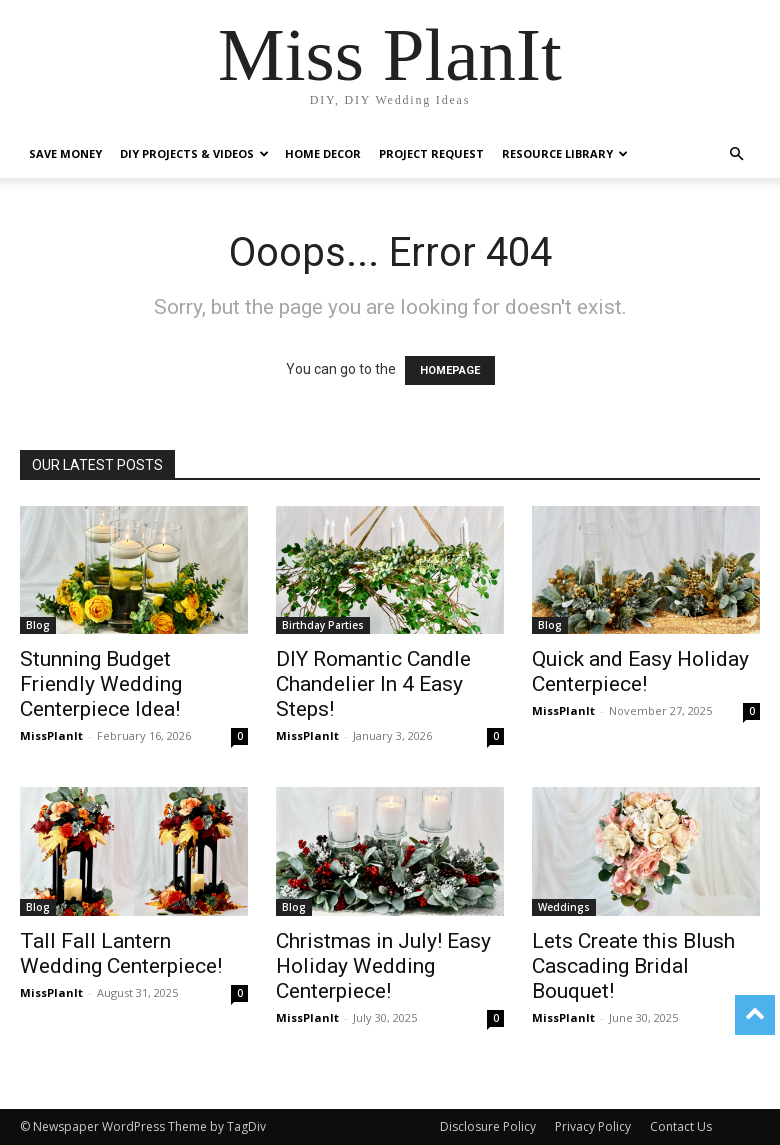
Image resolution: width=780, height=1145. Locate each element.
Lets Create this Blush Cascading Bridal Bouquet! (633, 966)
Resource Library (565, 153)
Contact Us (681, 1126)
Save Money (65, 153)
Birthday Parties (323, 625)
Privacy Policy (593, 1126)
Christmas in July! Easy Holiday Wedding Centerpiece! (383, 966)
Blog (38, 625)
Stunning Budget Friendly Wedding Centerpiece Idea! (101, 684)
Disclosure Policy (488, 1126)
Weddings (564, 907)
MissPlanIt (51, 735)
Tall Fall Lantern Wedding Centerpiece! (121, 953)
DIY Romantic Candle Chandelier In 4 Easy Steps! (373, 684)
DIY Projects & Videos (194, 153)
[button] (736, 154)
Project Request (431, 153)
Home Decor (323, 153)
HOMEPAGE (450, 370)
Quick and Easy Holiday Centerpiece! (640, 671)
